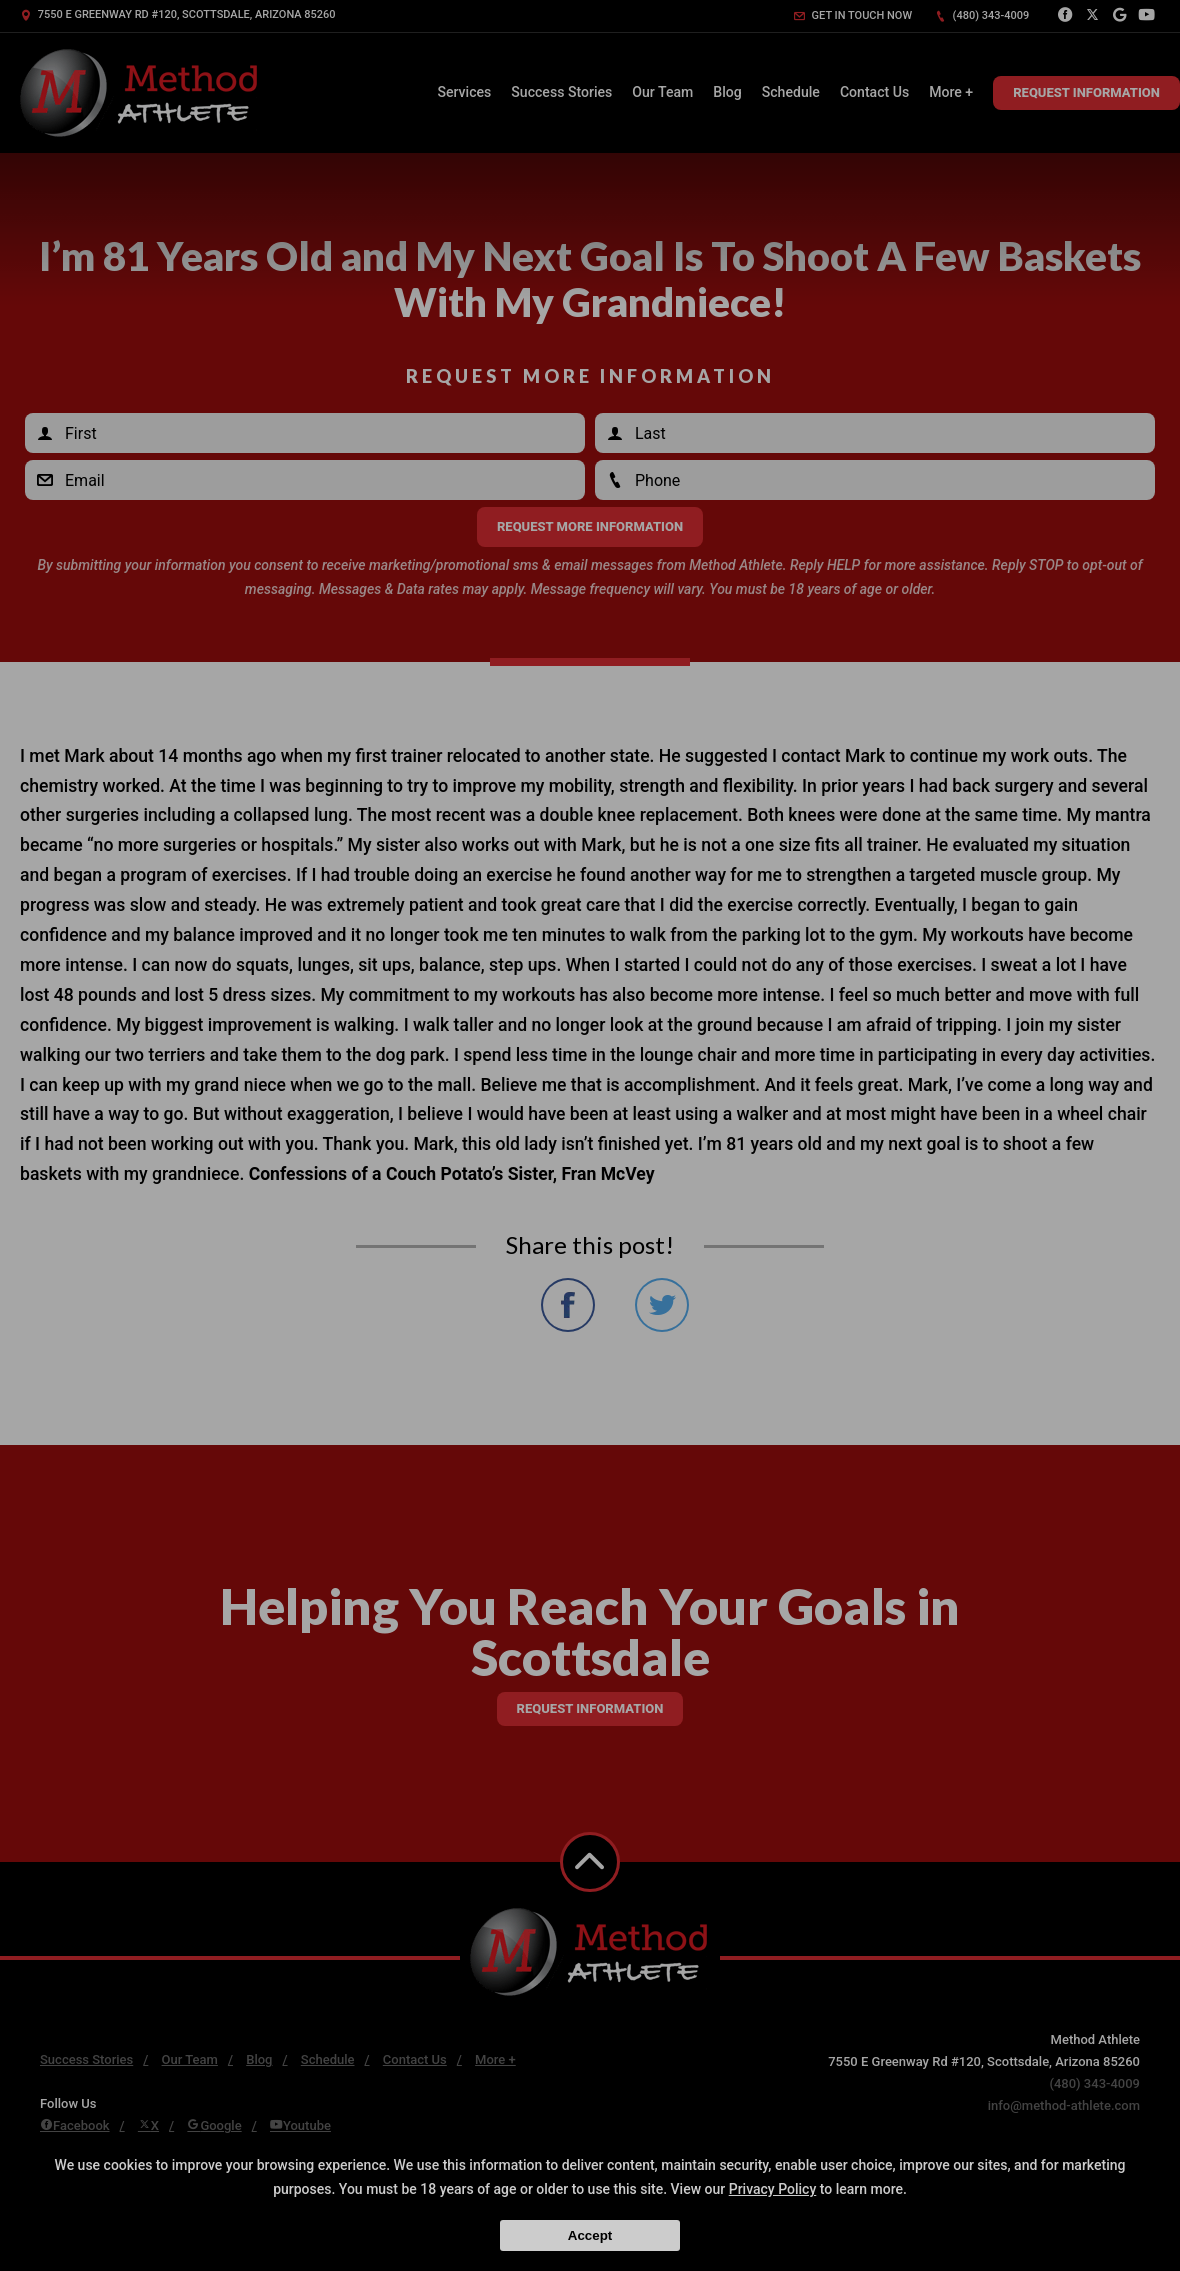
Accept (590, 2235)
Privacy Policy (773, 2189)
